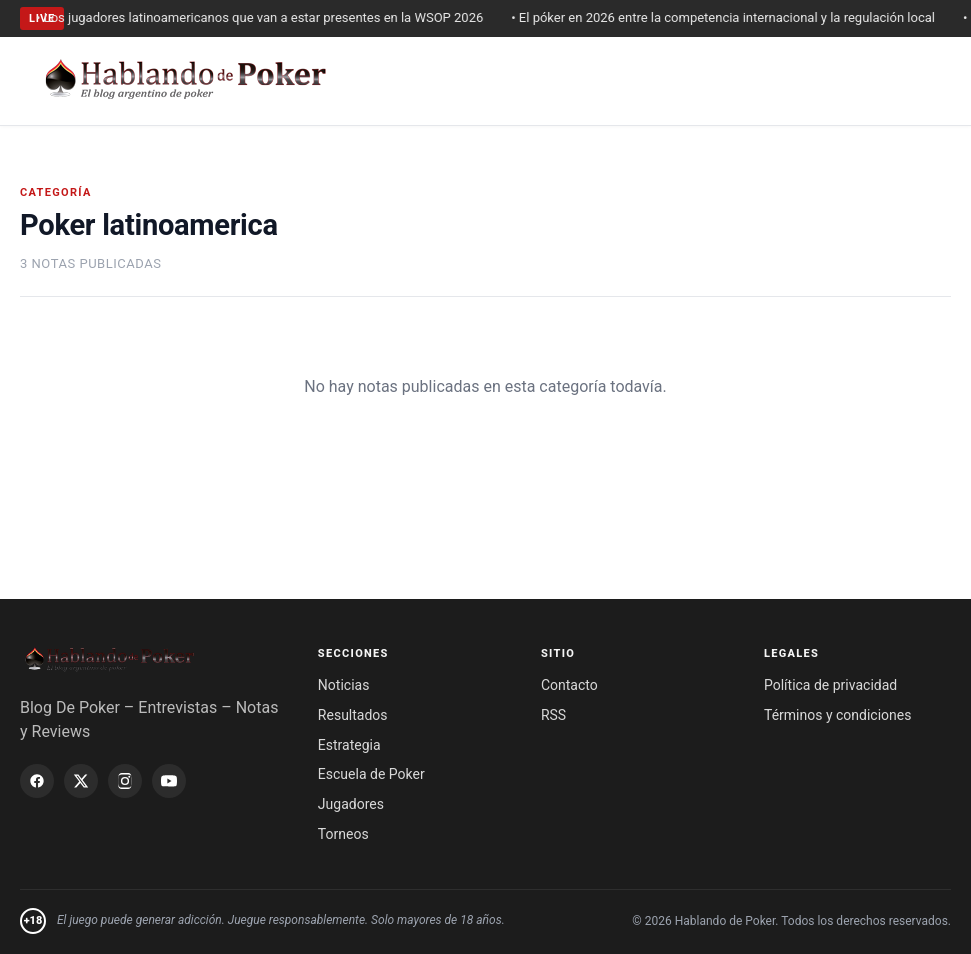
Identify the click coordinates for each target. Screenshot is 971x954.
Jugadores (351, 804)
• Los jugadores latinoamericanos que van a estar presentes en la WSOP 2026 (267, 17)
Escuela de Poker (371, 774)
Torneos (343, 834)
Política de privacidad (830, 685)
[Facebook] (37, 781)
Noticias (344, 685)
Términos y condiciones (837, 715)
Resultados (353, 715)
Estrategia (349, 745)
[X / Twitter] (81, 781)
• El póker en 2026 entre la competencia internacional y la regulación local (731, 17)
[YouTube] (169, 781)
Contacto (569, 685)
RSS (553, 715)
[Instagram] (125, 781)
